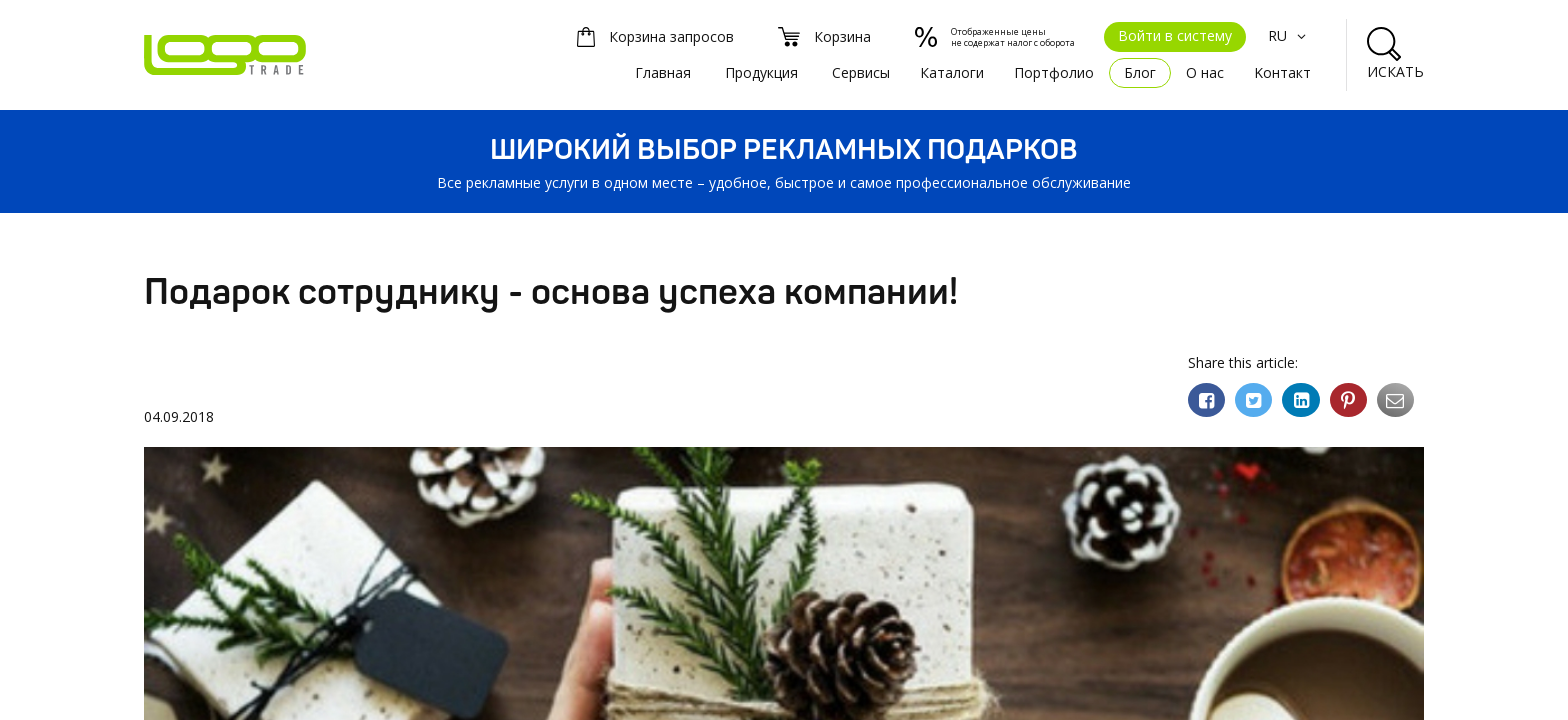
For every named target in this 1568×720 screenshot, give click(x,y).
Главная (663, 72)
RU (1289, 35)
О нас (1205, 72)
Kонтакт (1282, 72)
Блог (1140, 72)
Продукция (761, 72)
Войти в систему (1175, 35)
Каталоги (952, 72)
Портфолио (1054, 72)
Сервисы (861, 72)
